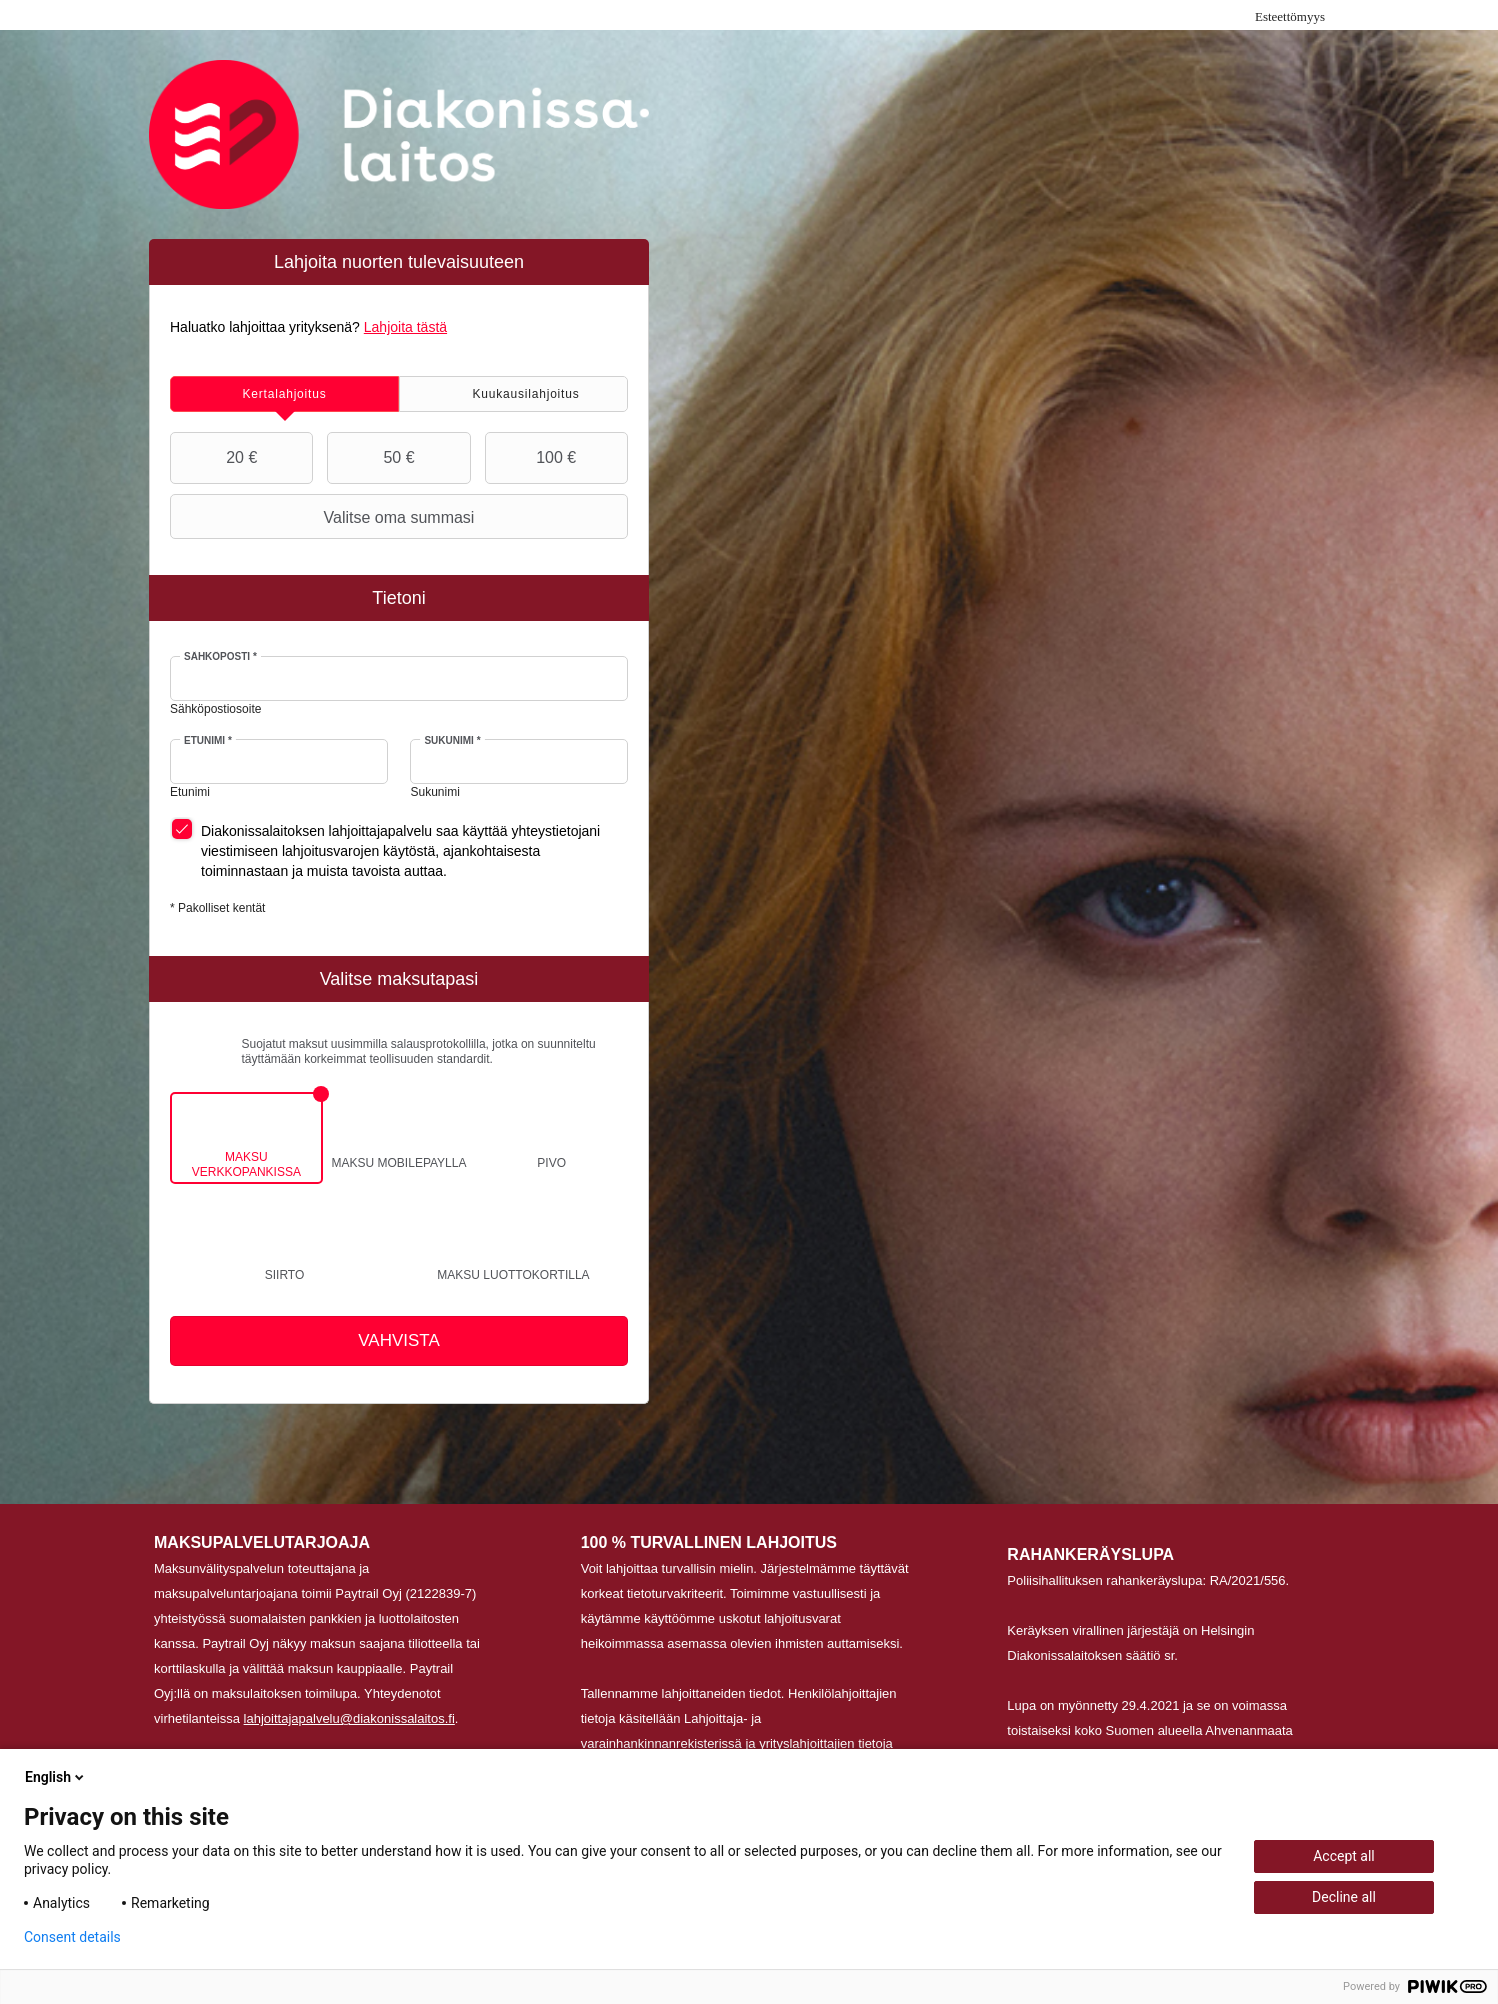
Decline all (1344, 1897)
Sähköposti (220, 656)
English (56, 1777)
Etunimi (208, 740)
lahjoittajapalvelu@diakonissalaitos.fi (349, 1718)
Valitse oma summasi (324, 517)
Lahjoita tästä (405, 327)
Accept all (1344, 1856)
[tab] (284, 394)
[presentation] (284, 394)
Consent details (72, 1937)
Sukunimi (452, 740)
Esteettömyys (1290, 16)
